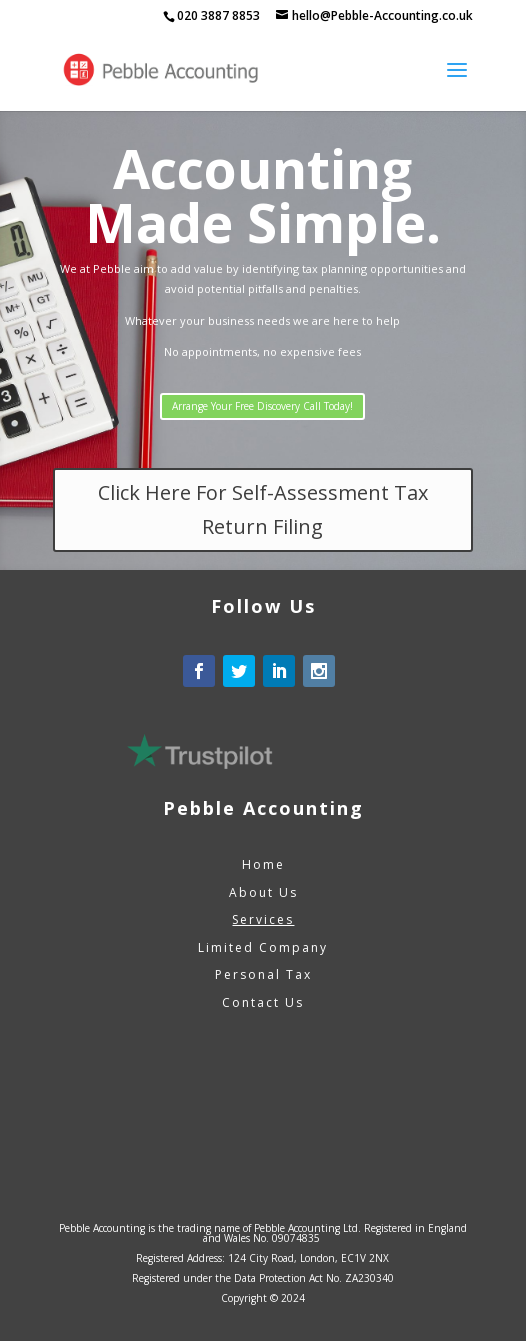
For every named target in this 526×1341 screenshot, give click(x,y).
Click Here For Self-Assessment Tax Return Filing (263, 509)
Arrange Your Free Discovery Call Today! (262, 406)
